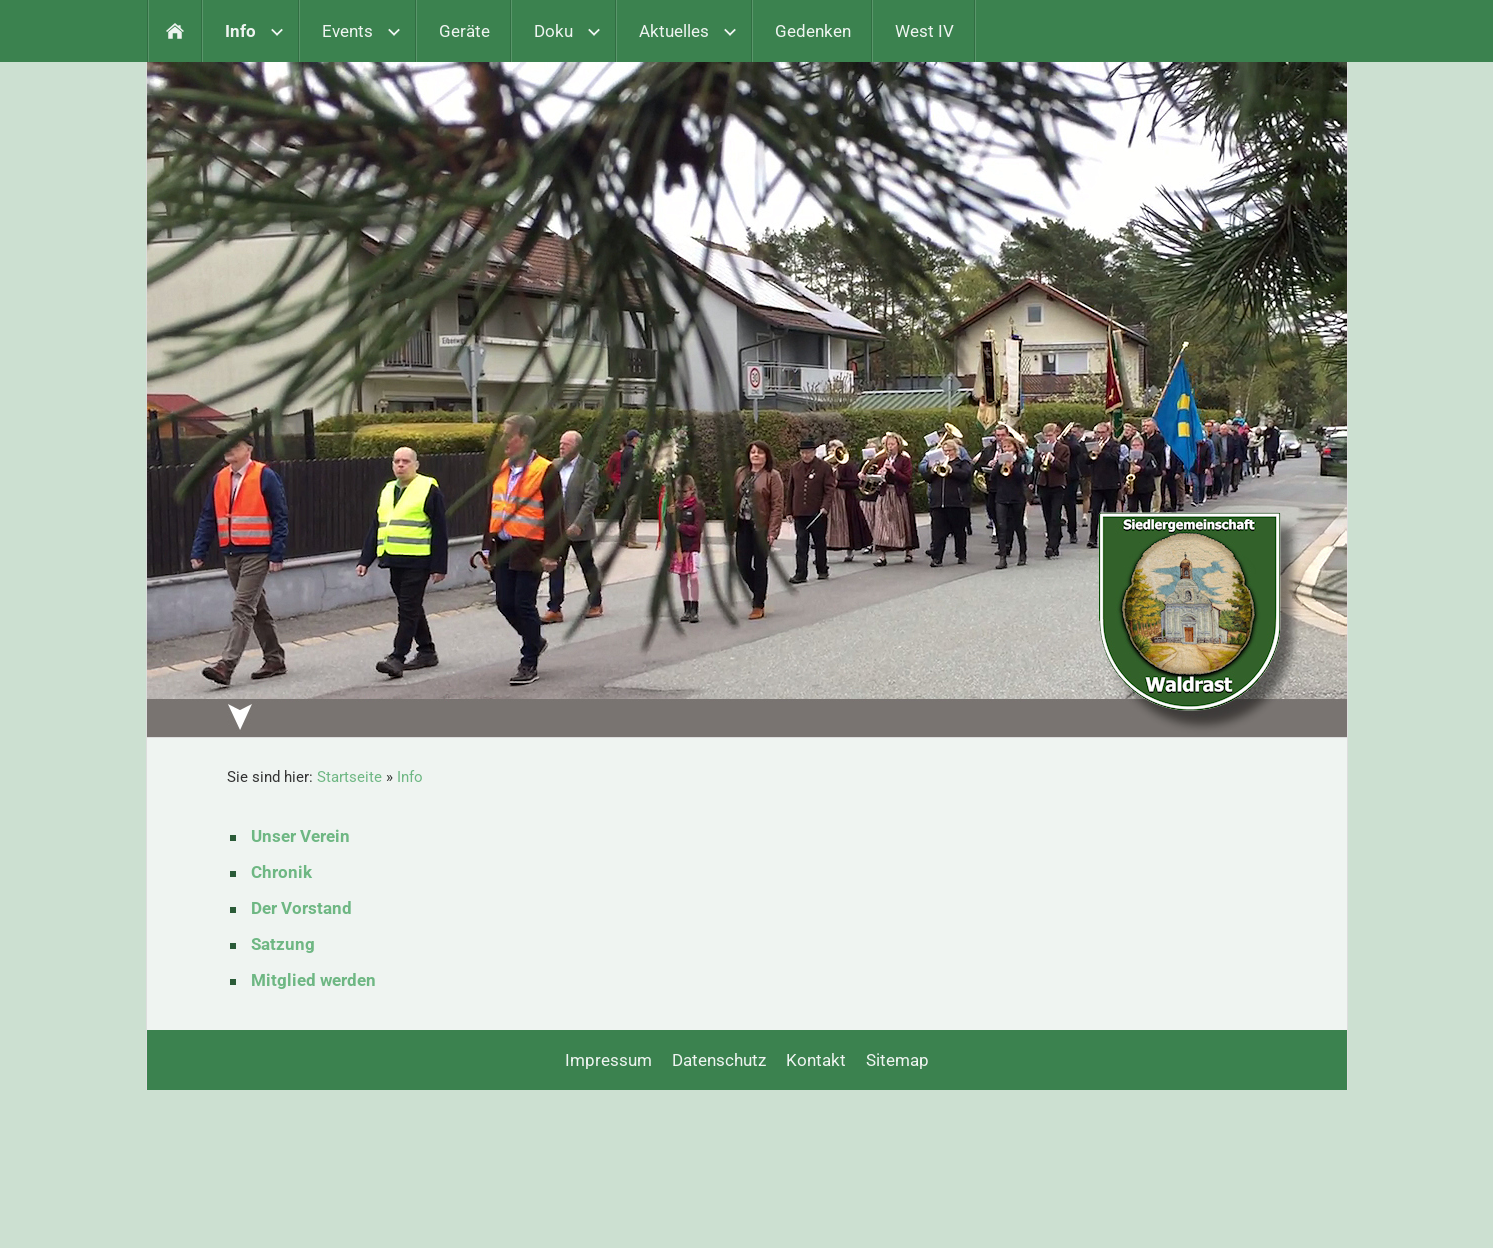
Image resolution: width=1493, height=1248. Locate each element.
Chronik (281, 872)
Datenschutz (719, 1060)
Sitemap (897, 1060)
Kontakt (816, 1060)
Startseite (349, 777)
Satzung (283, 944)
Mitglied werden (313, 980)
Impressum (608, 1060)
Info (410, 777)
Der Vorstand (301, 908)
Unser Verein (300, 836)
